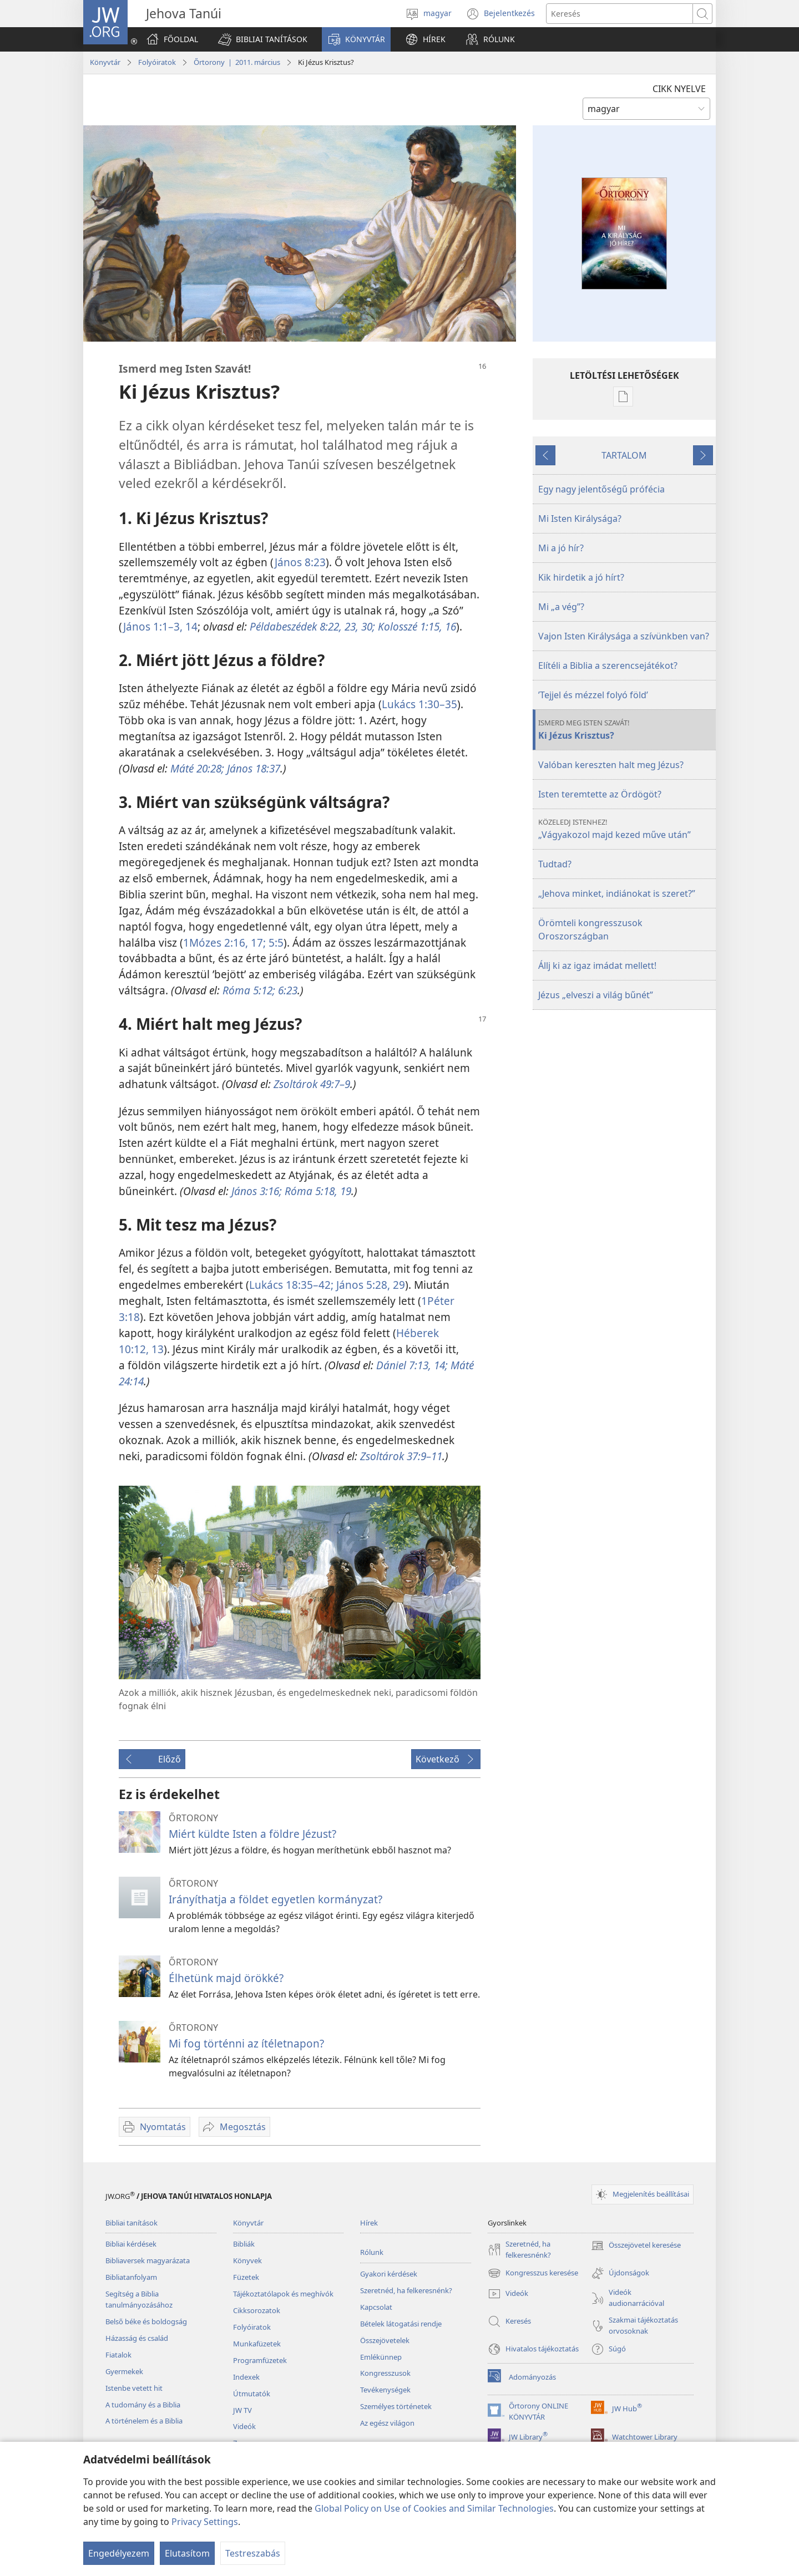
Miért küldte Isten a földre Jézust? (252, 1833)
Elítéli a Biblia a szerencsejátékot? (607, 665)
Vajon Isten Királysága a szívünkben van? (623, 636)
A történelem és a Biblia (144, 2421)
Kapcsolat (376, 2307)
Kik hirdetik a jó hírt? (581, 577)
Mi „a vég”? (561, 607)
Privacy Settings (204, 2522)
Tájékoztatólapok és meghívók (283, 2294)
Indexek (246, 2377)
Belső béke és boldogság (146, 2321)
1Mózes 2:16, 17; (224, 942)
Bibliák (244, 2244)
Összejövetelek (384, 2340)
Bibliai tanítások (131, 2223)
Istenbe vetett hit (134, 2388)
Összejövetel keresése (636, 2245)
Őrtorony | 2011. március (237, 62)
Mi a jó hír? (561, 548)
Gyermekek (124, 2371)
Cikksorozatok (256, 2310)
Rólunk (371, 2252)
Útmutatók (251, 2394)
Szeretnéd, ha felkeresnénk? (406, 2290)
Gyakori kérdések (388, 2274)
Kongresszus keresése (533, 2273)
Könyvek (247, 2260)
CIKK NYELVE (679, 89)
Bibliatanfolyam (131, 2277)
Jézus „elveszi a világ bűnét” (595, 995)
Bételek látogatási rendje (401, 2324)
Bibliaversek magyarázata (147, 2260)
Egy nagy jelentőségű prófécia (601, 489)
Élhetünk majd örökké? (226, 1977)
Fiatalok (118, 2355)
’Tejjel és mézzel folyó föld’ (593, 695)
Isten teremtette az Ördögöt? (599, 794)
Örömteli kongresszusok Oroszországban (590, 929)
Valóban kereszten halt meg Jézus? (611, 765)
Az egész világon (387, 2423)
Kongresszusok (385, 2373)
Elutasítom (187, 2553)
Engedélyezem (118, 2553)
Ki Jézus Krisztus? (625, 729)
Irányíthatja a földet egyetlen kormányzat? (275, 1899)
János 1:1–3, (153, 626)
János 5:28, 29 (369, 1284)
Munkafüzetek (257, 2344)
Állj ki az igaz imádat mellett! (597, 965)
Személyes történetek (396, 2406)
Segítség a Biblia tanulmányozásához (139, 2299)
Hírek (369, 2223)
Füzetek (246, 2277)
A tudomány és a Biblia (142, 2405)
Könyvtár (105, 62)
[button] (263, 39)
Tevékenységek (385, 2390)
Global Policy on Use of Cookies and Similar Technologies (434, 2508)
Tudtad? (555, 864)
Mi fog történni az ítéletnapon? (246, 2043)
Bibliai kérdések (130, 2244)
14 (190, 626)
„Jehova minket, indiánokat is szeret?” (616, 893)
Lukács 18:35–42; (291, 1284)
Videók (244, 2426)
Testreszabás (252, 2553)
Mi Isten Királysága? (579, 518)
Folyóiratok (157, 62)
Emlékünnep (381, 2357)
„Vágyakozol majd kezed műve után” (625, 829)
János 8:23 (300, 562)
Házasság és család (136, 2338)
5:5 (275, 942)
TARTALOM (624, 455)
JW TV (242, 2410)
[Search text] (619, 13)
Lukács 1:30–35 (419, 704)
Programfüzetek (260, 2360)
